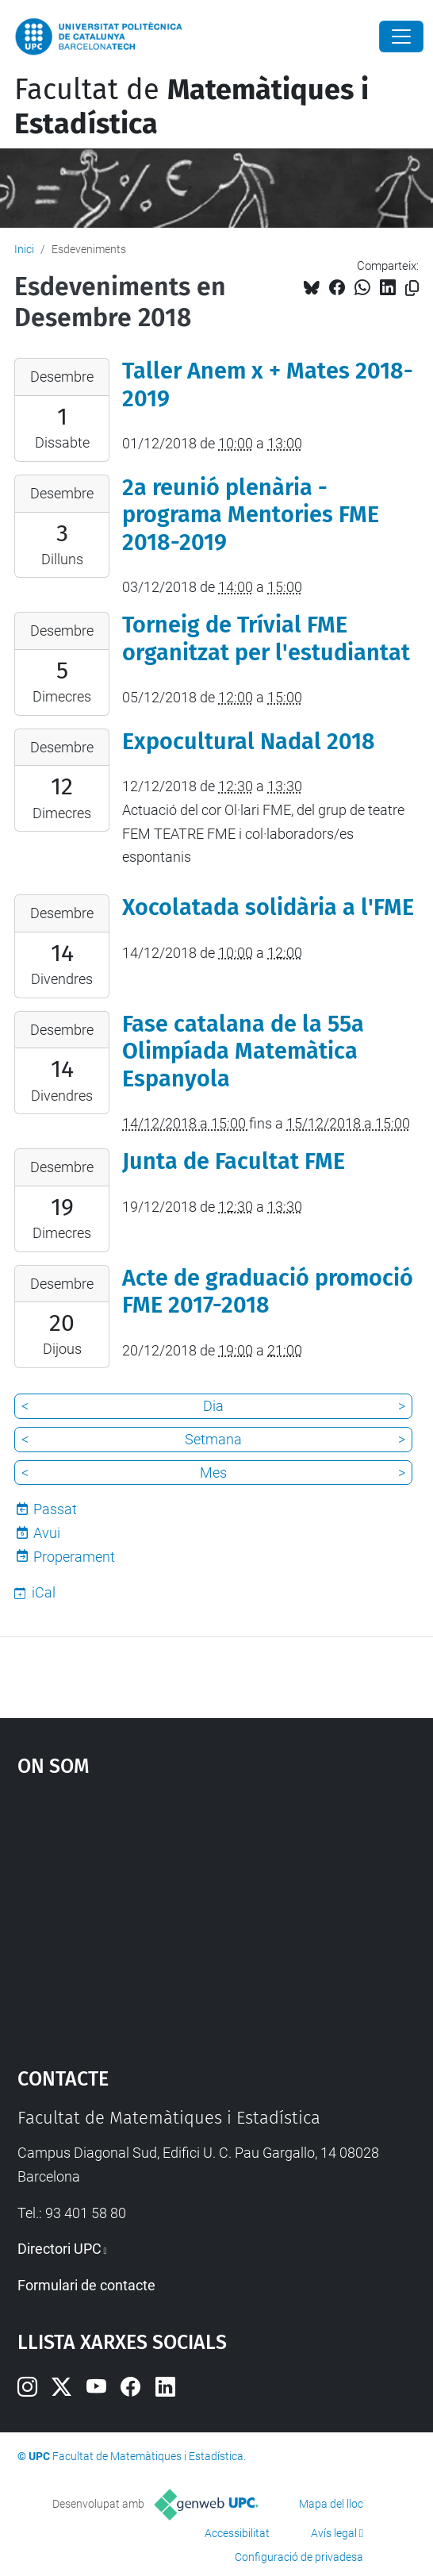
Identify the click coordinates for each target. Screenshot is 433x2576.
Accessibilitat (237, 2533)
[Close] (401, 36)
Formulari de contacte (86, 2285)
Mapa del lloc (331, 2503)
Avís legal (334, 2533)
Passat (55, 1509)
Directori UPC (59, 2248)
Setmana (213, 1439)
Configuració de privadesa (299, 2557)
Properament (74, 1556)
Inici (24, 249)
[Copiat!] (412, 288)
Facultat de (191, 106)
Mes (213, 1472)
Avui (46, 1532)
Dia (213, 1406)
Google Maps (216, 1914)
